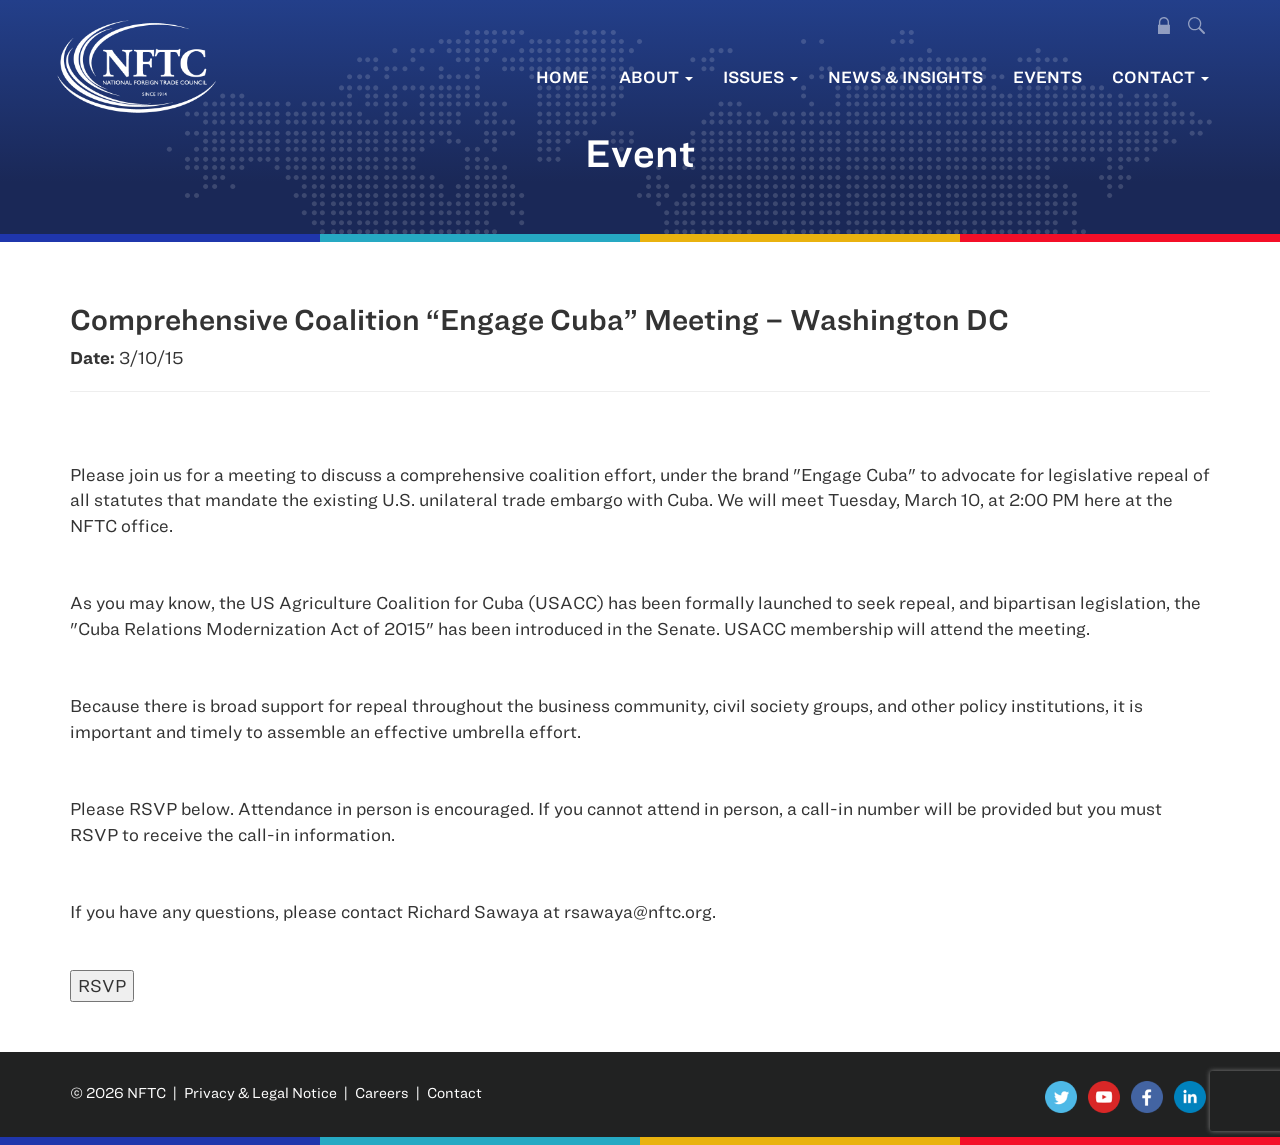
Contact (1160, 76)
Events (1047, 76)
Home (562, 76)
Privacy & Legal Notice (260, 1092)
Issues (760, 76)
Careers (382, 1092)
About (656, 76)
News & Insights (905, 76)
